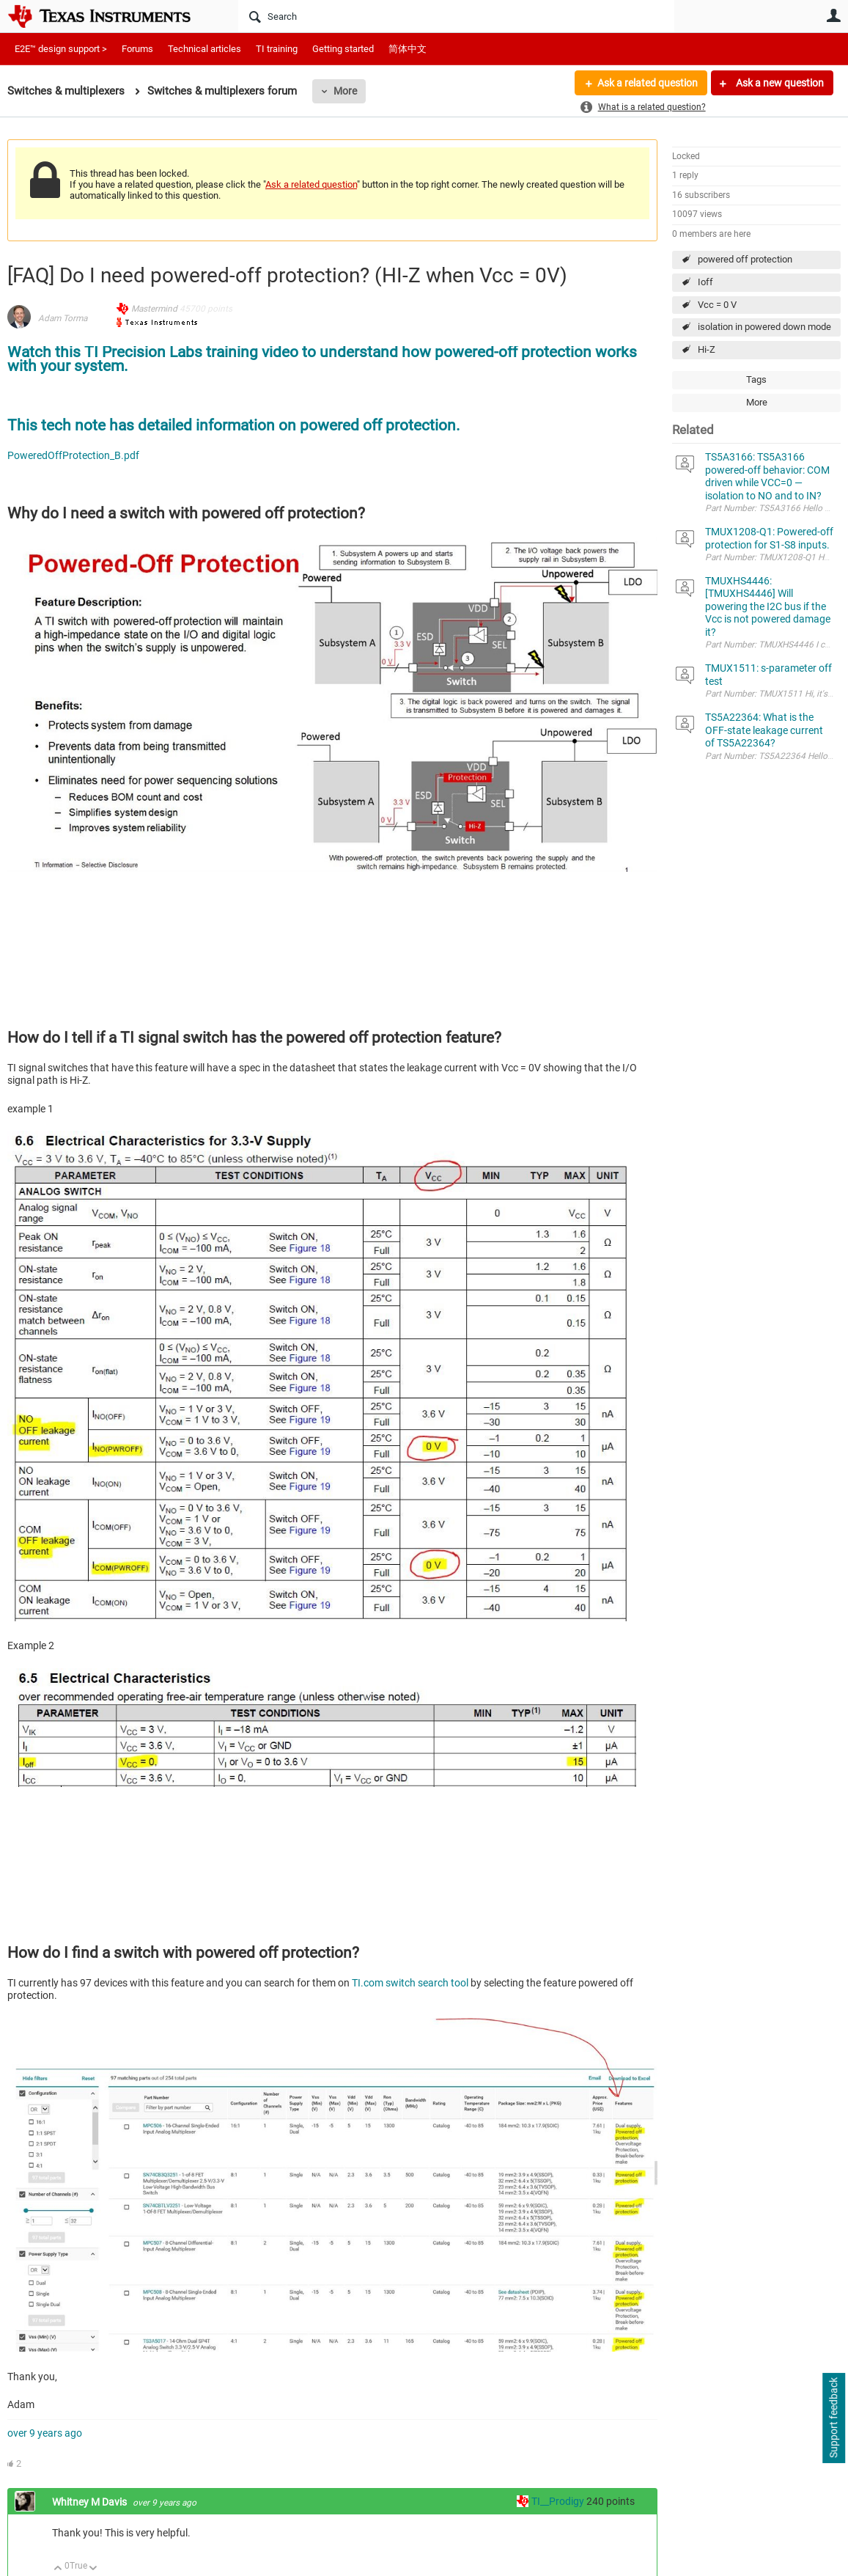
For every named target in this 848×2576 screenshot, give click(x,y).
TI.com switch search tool (411, 1983)
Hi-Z (706, 349)
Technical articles (204, 48)
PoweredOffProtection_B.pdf (73, 455)
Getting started (343, 48)
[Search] (456, 16)
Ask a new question (779, 83)
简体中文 (407, 48)
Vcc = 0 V (717, 304)
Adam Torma (62, 318)
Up (58, 2569)
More (345, 91)
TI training (277, 48)
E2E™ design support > (61, 48)
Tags (756, 379)
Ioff (705, 281)
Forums (137, 48)
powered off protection (745, 259)
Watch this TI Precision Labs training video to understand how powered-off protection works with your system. (322, 359)
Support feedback (833, 2418)
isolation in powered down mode (764, 326)
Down (93, 2569)
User (833, 15)
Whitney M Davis (90, 2502)
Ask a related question (647, 83)
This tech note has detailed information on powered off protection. (233, 425)
